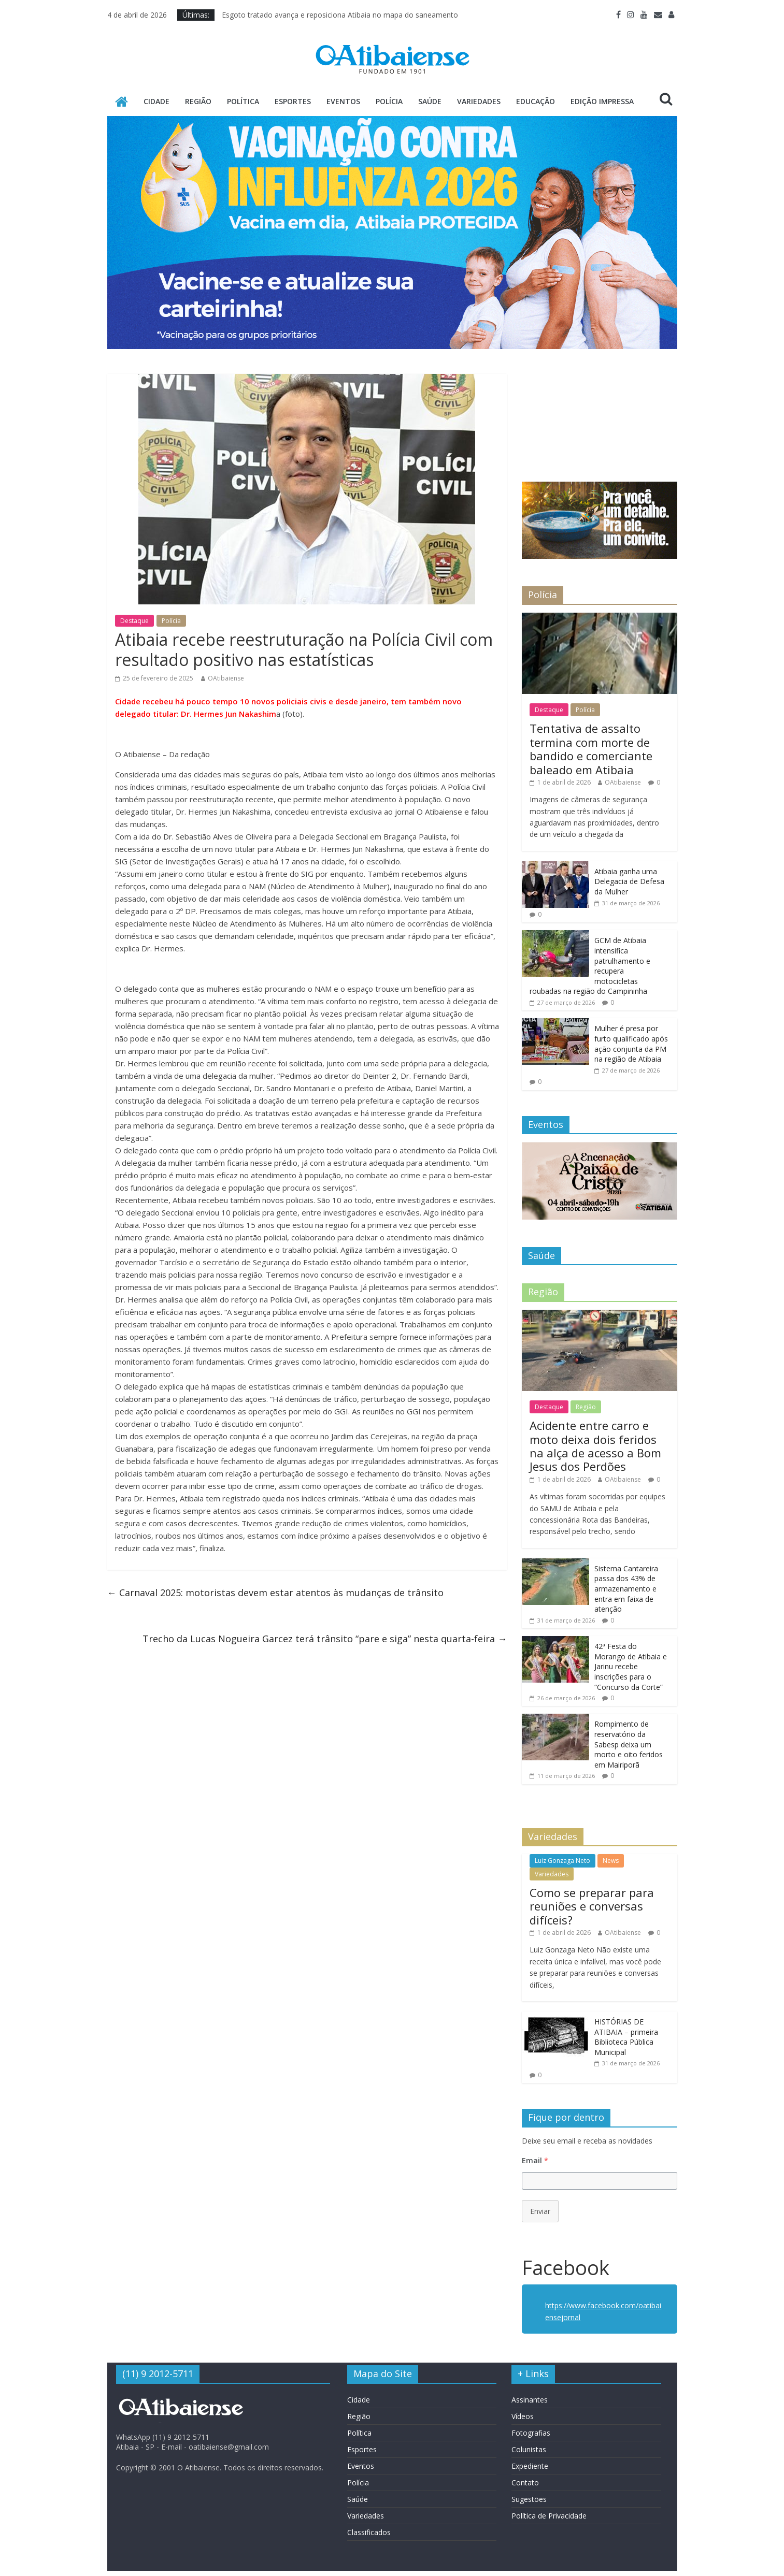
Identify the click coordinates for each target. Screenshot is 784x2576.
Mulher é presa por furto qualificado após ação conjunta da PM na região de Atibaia (631, 1043)
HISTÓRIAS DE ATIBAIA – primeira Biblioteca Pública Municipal (626, 2037)
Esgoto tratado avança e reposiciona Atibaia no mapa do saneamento (340, 15)
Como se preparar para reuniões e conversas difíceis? (592, 1906)
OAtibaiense (226, 678)
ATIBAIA (599, 413)
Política (243, 101)
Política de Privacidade (549, 2516)
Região (198, 101)
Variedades (479, 101)
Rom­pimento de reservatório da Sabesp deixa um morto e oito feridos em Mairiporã (628, 1744)
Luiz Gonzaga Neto (562, 1860)
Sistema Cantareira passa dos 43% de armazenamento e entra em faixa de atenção (626, 1589)
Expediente (529, 2466)
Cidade (156, 101)
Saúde (429, 101)
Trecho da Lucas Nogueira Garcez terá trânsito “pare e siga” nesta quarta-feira (324, 1638)
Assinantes (529, 2400)
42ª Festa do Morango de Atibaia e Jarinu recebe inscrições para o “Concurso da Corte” (630, 1666)
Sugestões (529, 2499)
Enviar (540, 2211)
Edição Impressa (602, 101)
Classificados (369, 2532)
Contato (525, 2482)
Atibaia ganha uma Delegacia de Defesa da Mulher (629, 881)
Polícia (389, 101)
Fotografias (530, 2433)
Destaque (134, 620)
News (611, 1860)
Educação (535, 101)
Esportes (293, 101)
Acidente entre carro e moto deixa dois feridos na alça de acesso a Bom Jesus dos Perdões (595, 1445)
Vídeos (522, 2416)
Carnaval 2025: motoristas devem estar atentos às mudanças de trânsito (275, 1592)
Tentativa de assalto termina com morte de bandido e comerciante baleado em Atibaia (591, 748)
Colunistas (528, 2449)
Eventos (343, 101)
